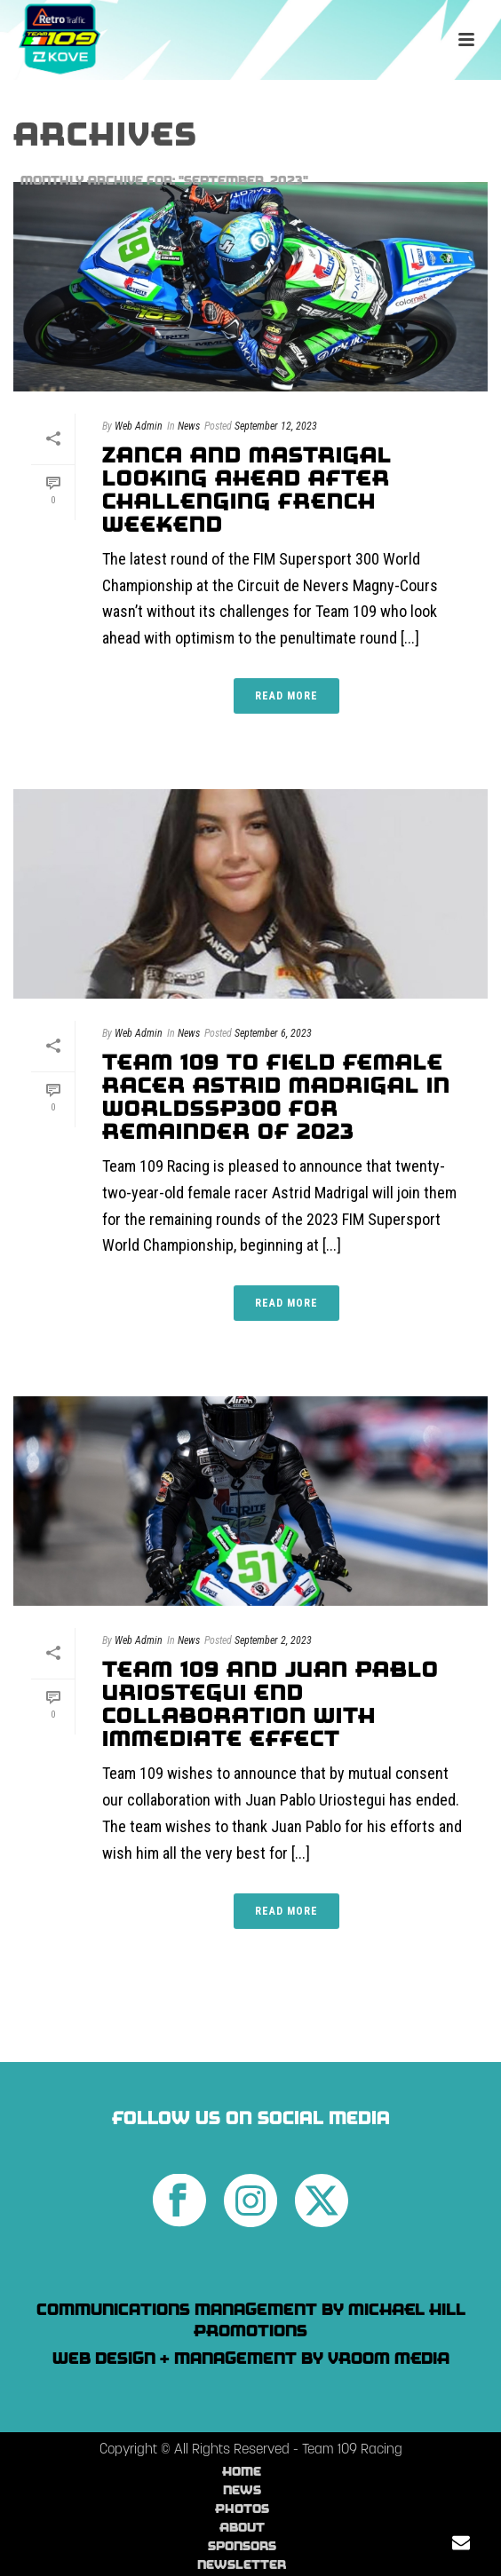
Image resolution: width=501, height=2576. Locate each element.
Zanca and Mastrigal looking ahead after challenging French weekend (247, 489)
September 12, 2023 (276, 426)
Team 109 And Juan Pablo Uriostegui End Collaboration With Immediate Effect (270, 1703)
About (242, 2527)
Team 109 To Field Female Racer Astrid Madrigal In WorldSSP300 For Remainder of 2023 (276, 1096)
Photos (242, 2508)
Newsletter (241, 2564)
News (189, 426)
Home (241, 2471)
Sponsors (242, 2546)
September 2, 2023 (273, 1640)
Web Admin (139, 426)
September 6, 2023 (273, 1033)
